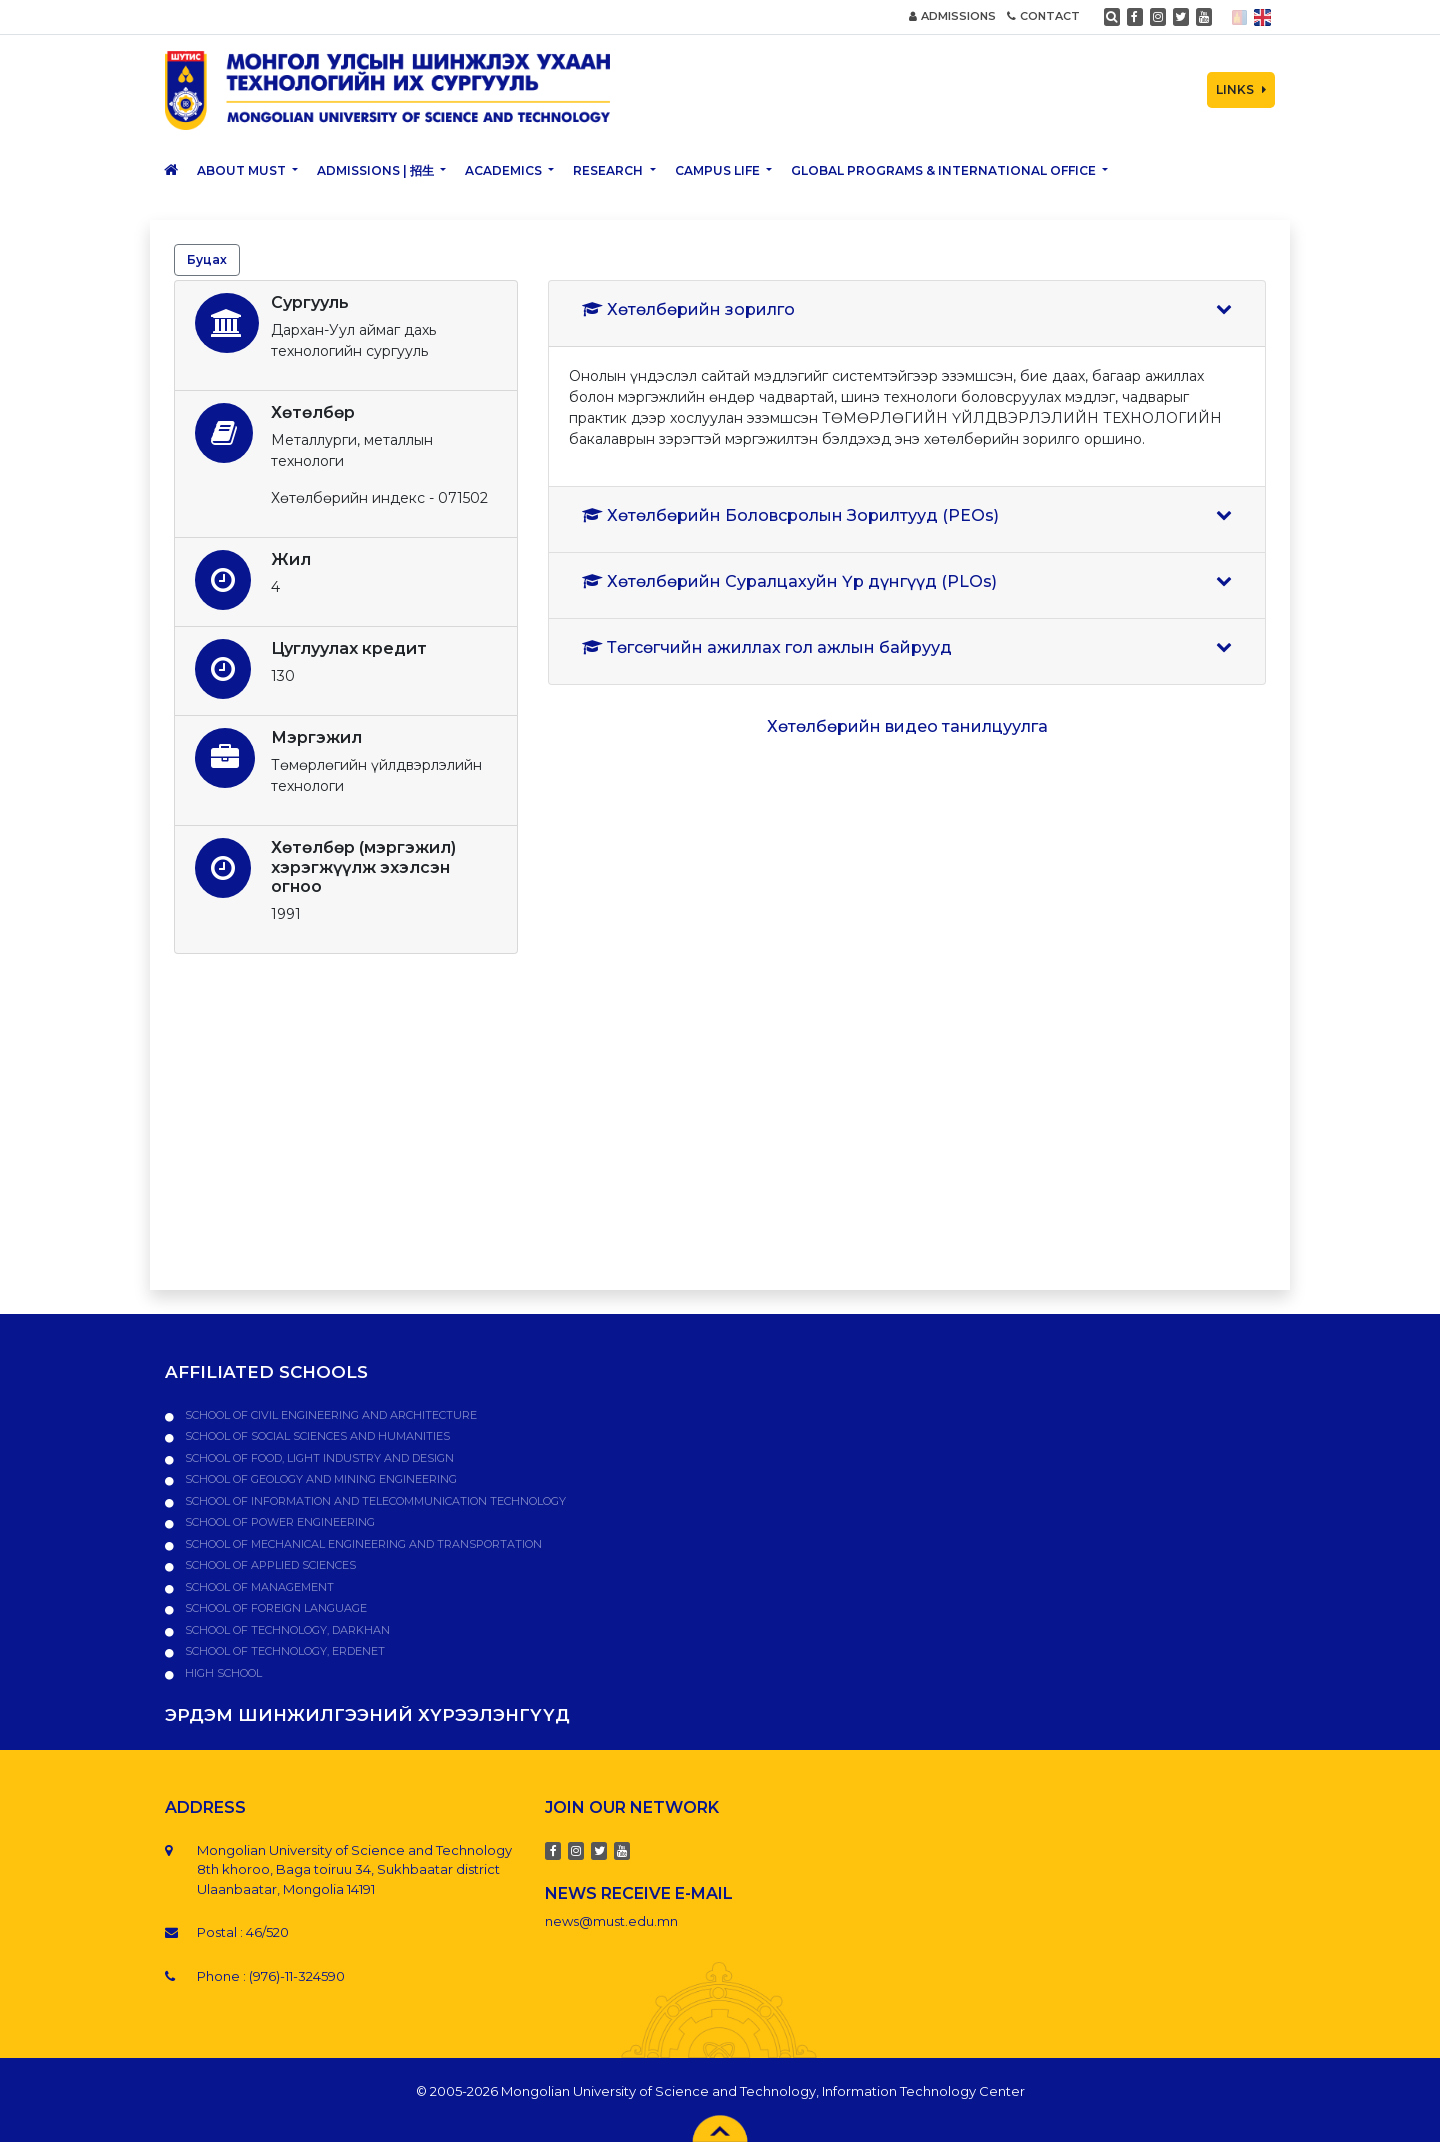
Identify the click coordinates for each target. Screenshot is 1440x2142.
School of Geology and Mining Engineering (319, 1479)
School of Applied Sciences (269, 1565)
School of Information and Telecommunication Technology (374, 1501)
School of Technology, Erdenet (283, 1651)
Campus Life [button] (719, 170)
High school (222, 1673)
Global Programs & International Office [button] (945, 170)
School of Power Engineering (278, 1522)
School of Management (258, 1587)
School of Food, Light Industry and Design (318, 1458)
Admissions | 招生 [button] (377, 170)
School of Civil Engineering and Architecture (329, 1415)
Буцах (207, 259)
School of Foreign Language (274, 1608)
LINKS (1241, 89)
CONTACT (1043, 16)
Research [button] (609, 170)
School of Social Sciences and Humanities (316, 1436)
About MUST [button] (243, 170)
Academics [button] (505, 170)
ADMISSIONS (952, 16)
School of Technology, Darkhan (286, 1630)
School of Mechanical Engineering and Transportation (362, 1544)
